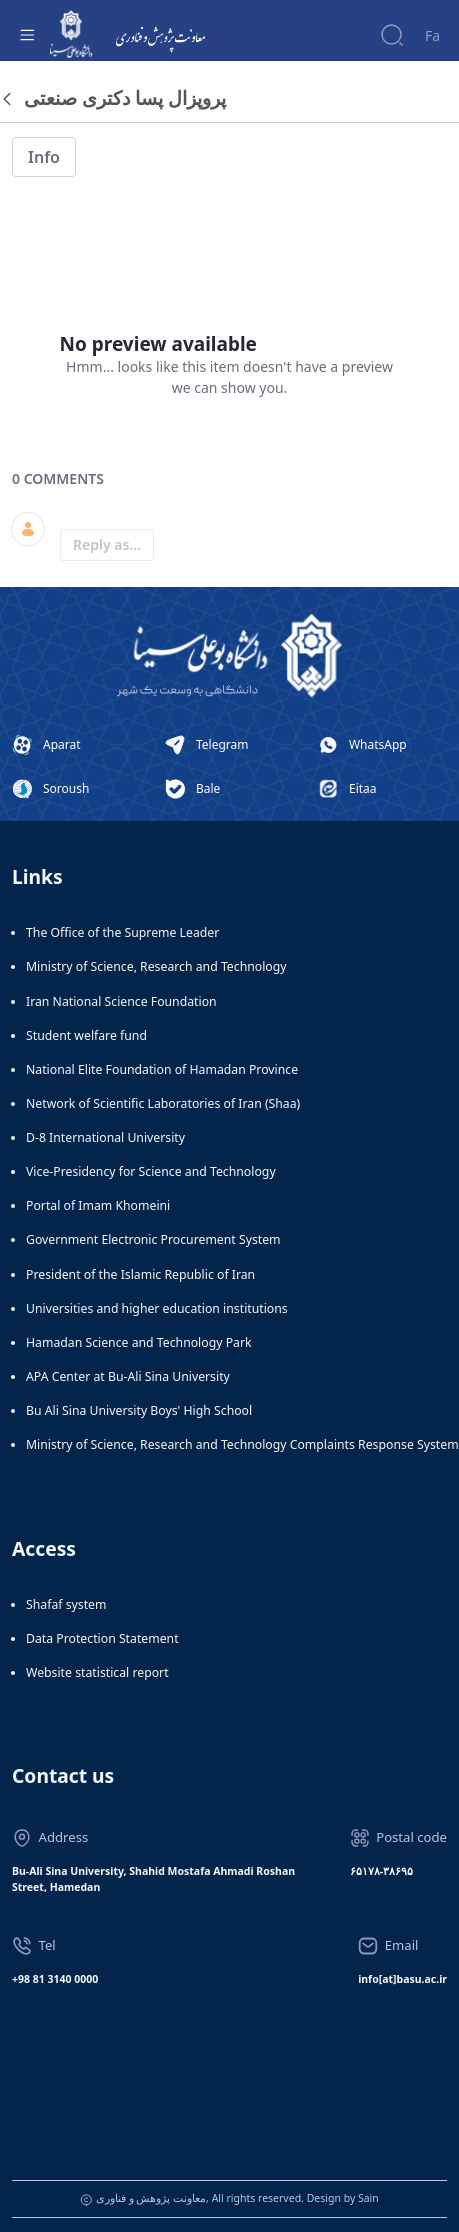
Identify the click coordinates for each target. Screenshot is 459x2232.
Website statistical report (97, 1672)
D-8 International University (105, 1137)
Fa (432, 35)
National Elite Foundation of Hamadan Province (162, 1069)
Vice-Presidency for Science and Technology (151, 1171)
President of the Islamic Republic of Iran (140, 1274)
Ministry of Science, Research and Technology (156, 966)
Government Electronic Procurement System (153, 1239)
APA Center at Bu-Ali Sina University (128, 1376)
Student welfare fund (86, 1035)
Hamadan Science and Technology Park (139, 1342)
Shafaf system (66, 1604)
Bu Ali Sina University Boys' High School (139, 1410)
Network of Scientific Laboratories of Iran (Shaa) (163, 1103)
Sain (368, 2198)
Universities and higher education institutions (157, 1308)
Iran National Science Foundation (121, 1001)
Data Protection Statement (102, 1638)
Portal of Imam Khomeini (98, 1205)
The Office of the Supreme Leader (122, 932)
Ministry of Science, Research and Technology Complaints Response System (242, 1444)
